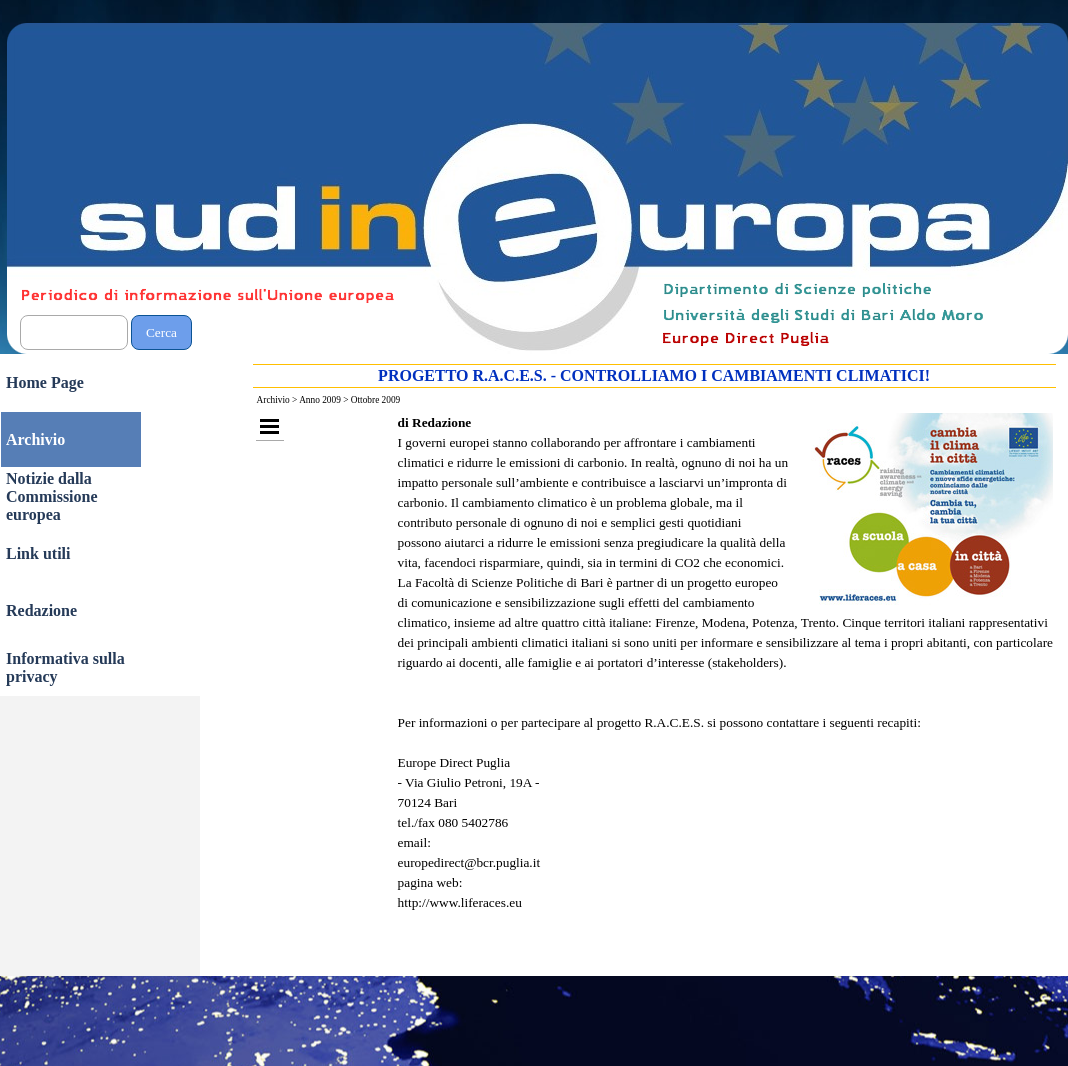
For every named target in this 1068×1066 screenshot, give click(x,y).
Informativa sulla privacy (65, 667)
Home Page (45, 382)
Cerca (161, 332)
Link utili (38, 553)
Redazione (41, 610)
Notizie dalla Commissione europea (52, 496)
